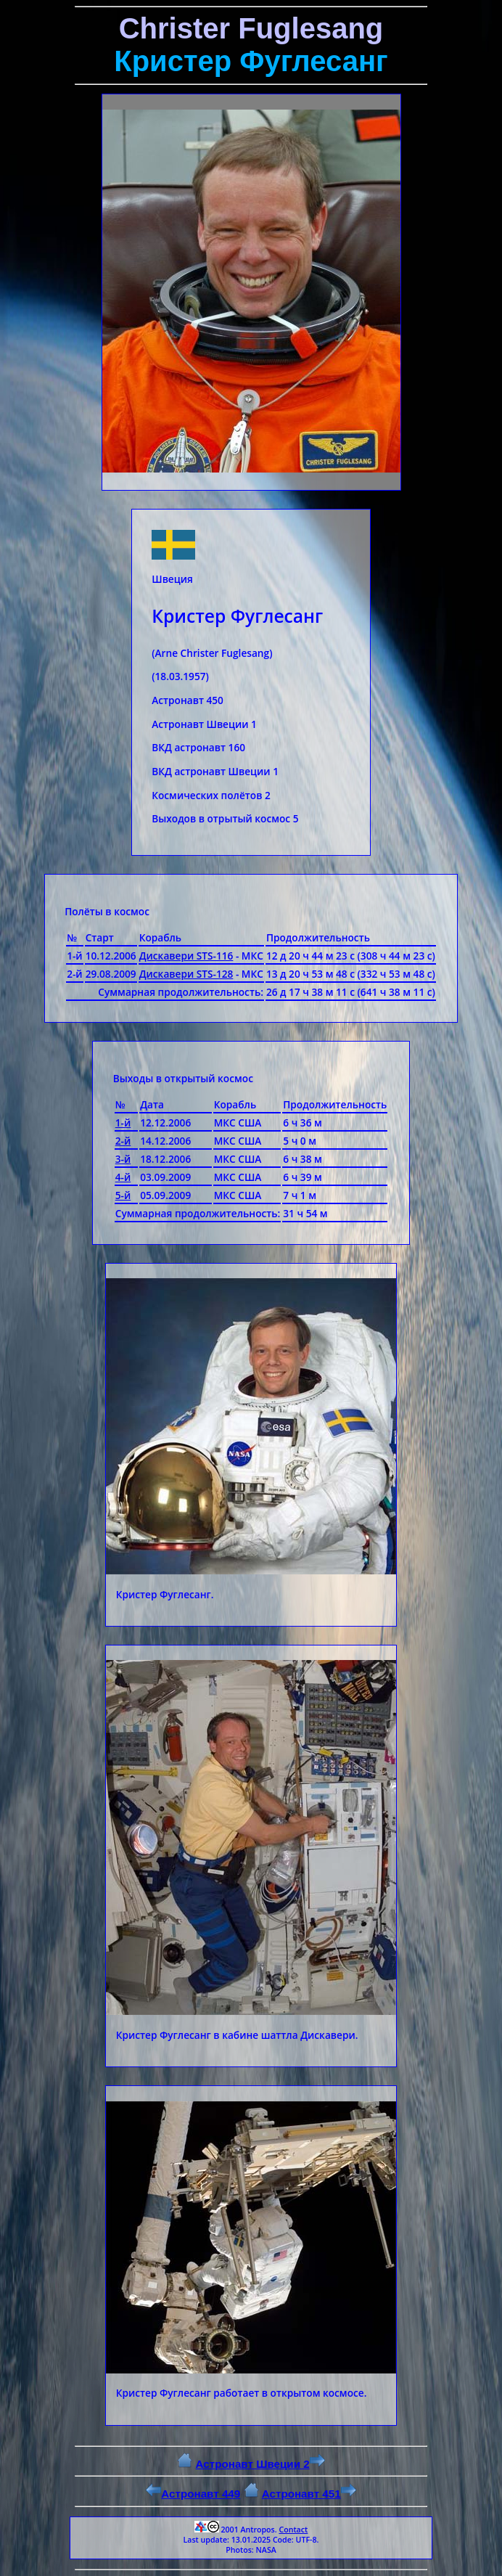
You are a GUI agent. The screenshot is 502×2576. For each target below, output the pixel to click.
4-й (123, 1177)
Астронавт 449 (193, 2493)
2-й (123, 1141)
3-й (123, 1159)
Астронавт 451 (309, 2493)
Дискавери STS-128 (186, 974)
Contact (293, 2529)
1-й (123, 1122)
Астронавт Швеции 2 (260, 2464)
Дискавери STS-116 (186, 955)
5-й (123, 1195)
